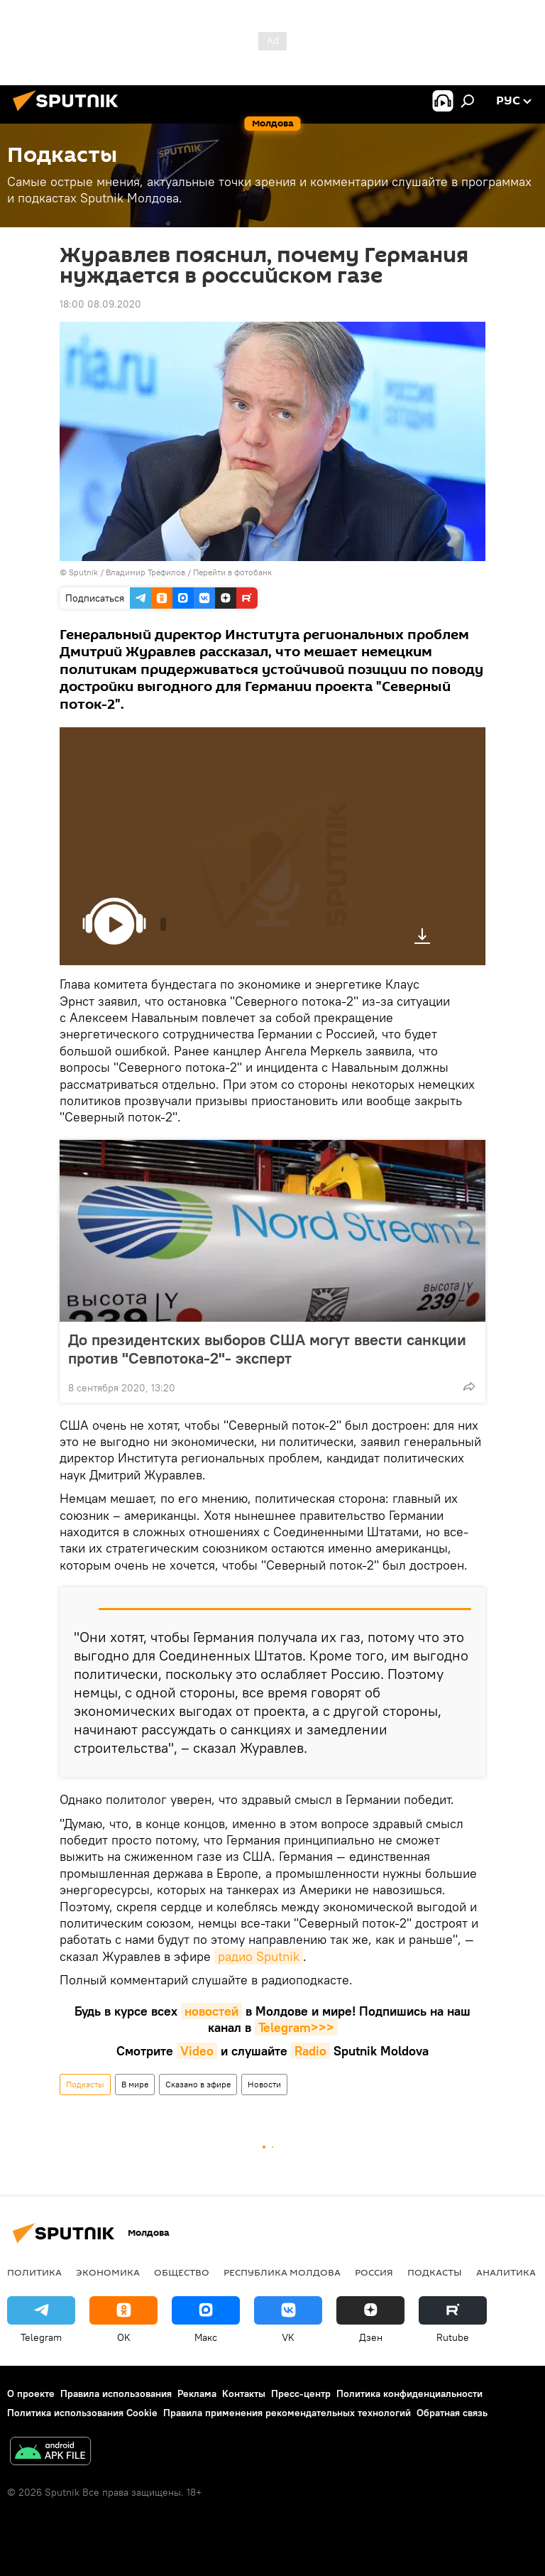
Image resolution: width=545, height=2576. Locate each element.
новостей (211, 2011)
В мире (134, 2084)
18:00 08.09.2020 (100, 304)
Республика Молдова (282, 2272)
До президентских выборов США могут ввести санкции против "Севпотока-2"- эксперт (267, 1348)
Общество (181, 2272)
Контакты (243, 2393)
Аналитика (506, 2272)
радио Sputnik (258, 1956)
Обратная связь (452, 2412)
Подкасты (85, 2084)
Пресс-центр (301, 2393)
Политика (34, 2272)
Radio (310, 2051)
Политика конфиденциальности (409, 2393)
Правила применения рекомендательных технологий (287, 2412)
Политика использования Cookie (82, 2412)
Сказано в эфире (198, 2084)
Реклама (196, 2393)
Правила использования (116, 2393)
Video (197, 2051)
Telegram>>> (296, 2027)
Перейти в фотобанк (232, 572)
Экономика (108, 2272)
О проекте (31, 2393)
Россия (374, 2272)
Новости (264, 2084)
